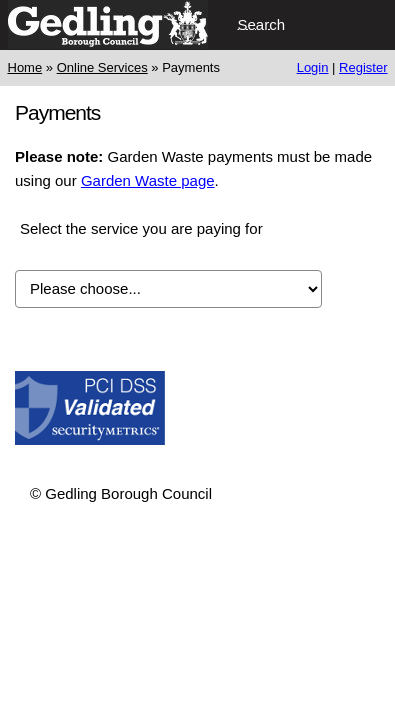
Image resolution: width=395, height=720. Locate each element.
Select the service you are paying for (141, 228)
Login (313, 67)
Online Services (102, 67)
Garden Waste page (148, 180)
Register (363, 67)
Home (25, 67)
